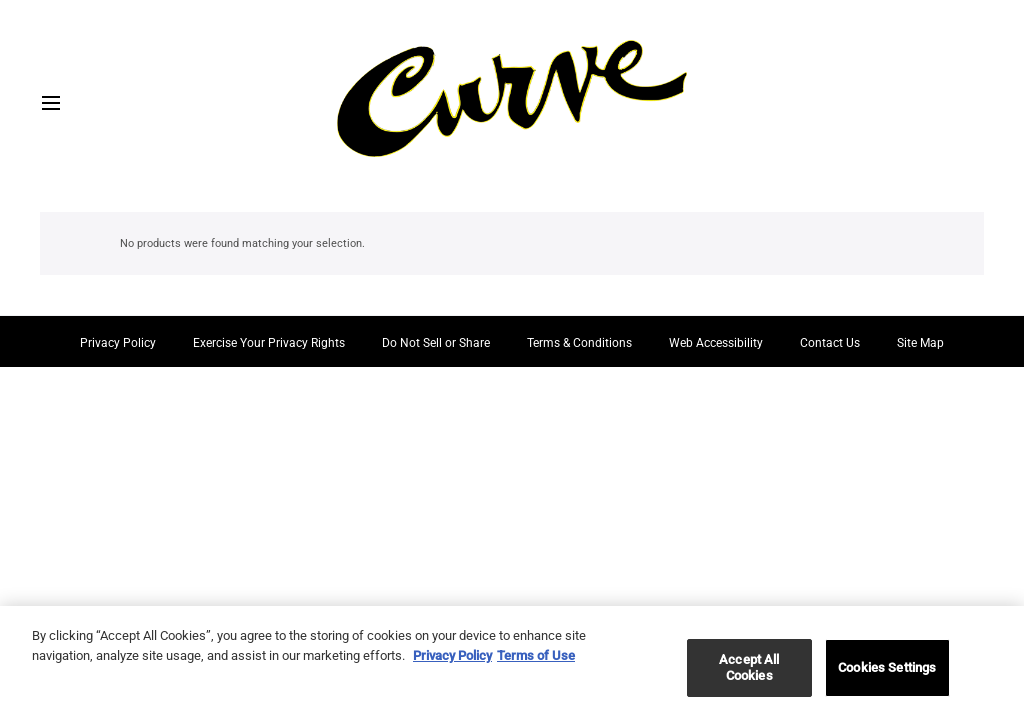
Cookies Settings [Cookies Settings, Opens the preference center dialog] (887, 673)
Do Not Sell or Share (436, 343)
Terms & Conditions (579, 343)
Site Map (920, 343)
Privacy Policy (118, 343)
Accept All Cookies (749, 673)
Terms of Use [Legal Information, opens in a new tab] (536, 660)
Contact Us (830, 343)
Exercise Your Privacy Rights (269, 343)
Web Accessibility (716, 343)
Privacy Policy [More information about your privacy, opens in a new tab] (452, 660)
